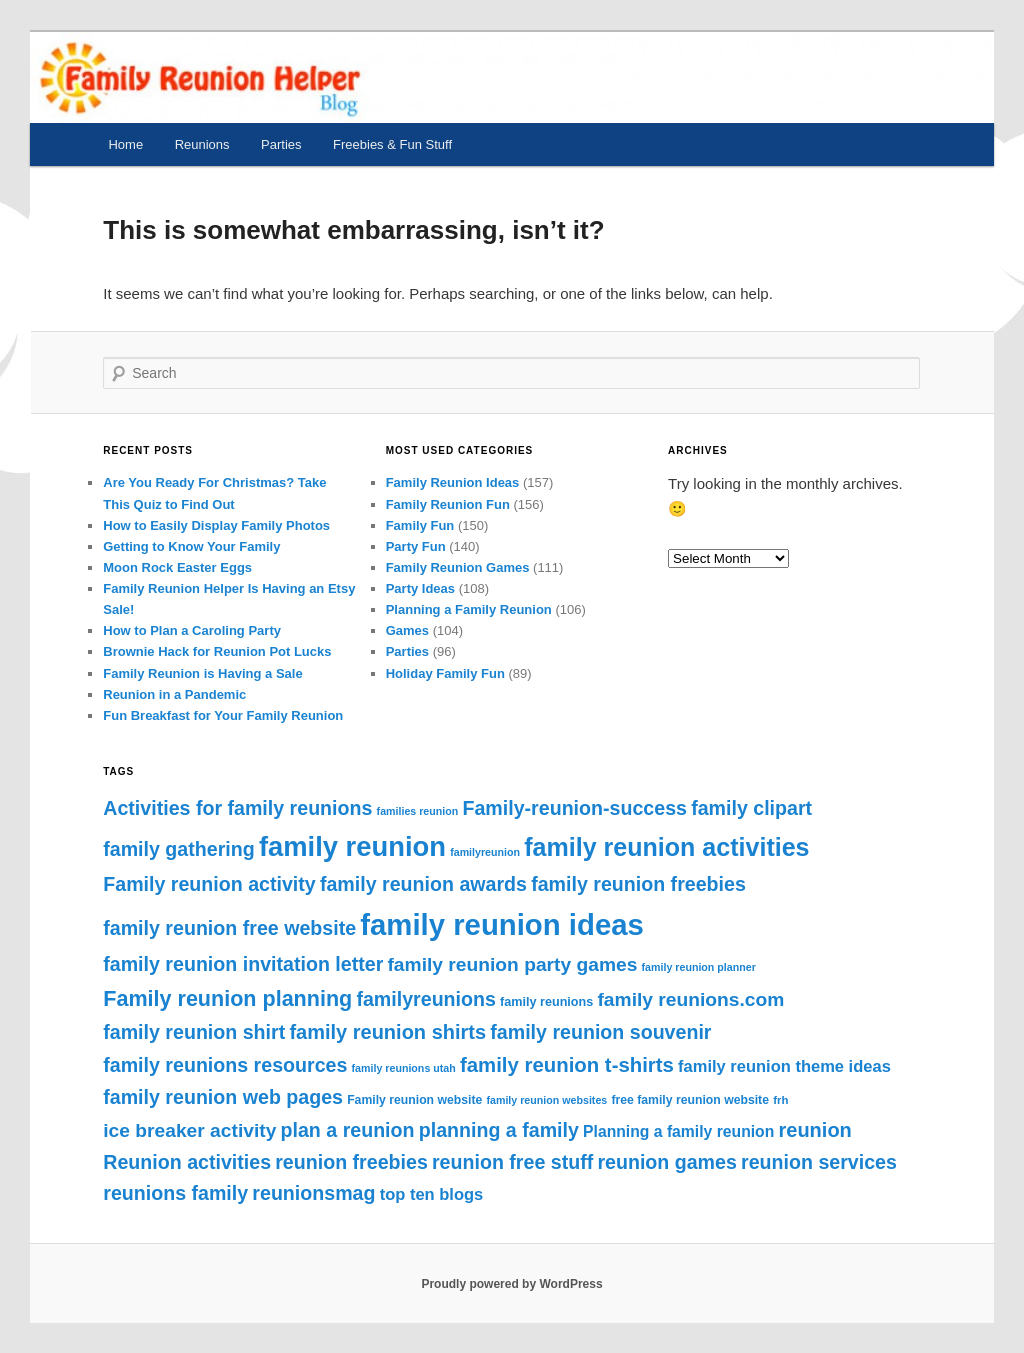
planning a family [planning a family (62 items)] (499, 1130)
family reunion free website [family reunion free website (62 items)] (229, 928)
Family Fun (420, 525)
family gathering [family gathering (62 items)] (178, 849)
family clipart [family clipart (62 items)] (751, 808)
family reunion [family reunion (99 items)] (352, 846)
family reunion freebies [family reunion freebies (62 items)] (638, 884)
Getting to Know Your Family (191, 546)
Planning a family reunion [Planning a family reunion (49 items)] (678, 1131)
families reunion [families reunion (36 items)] (418, 811)
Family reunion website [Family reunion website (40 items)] (414, 1100)
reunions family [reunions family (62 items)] (175, 1193)
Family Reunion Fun (448, 504)
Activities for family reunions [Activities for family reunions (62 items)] (237, 808)
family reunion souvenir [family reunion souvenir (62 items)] (600, 1032)
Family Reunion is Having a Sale (202, 673)
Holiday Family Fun (445, 673)
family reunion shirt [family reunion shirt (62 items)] (194, 1032)
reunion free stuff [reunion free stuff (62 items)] (512, 1162)
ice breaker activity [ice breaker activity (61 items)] (189, 1130)
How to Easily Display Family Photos (216, 525)
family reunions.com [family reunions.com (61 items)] (690, 999)
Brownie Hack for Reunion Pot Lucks (217, 651)
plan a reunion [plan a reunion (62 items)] (348, 1130)
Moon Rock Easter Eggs (177, 567)
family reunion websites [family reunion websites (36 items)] (546, 1100)
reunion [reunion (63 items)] (815, 1130)
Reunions (202, 144)
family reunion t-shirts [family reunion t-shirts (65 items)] (567, 1065)
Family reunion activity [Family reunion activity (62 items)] (209, 884)
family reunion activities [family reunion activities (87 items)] (666, 847)
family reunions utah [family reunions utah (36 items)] (404, 1068)
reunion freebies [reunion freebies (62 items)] (351, 1162)
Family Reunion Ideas (453, 482)
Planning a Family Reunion (469, 609)
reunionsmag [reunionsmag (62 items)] (313, 1193)
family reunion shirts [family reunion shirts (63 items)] (387, 1032)
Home (125, 144)
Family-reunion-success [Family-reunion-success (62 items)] (574, 808)
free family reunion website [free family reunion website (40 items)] (690, 1100)
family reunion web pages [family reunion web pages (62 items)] (223, 1097)
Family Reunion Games (458, 567)
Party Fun (416, 546)
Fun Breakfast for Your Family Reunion (223, 715)
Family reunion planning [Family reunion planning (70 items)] (227, 998)
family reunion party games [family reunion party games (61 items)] (512, 964)
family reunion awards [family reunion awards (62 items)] (423, 884)
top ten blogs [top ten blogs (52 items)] (432, 1194)
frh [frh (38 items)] (780, 1100)
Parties (281, 144)
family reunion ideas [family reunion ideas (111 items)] (502, 924)
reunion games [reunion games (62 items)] (666, 1162)
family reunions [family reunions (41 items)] (546, 1002)
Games (407, 630)
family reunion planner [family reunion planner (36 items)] (699, 967)
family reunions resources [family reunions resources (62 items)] (225, 1065)
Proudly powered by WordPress (511, 1284)
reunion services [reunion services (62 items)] (819, 1162)
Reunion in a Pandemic (174, 694)
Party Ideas (420, 588)
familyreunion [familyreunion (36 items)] (485, 852)
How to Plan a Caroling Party (192, 630)
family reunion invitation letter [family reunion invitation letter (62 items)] (243, 964)
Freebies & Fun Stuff (392, 144)
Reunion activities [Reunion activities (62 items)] (187, 1162)
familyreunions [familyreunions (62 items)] (425, 999)
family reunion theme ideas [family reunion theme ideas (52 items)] (784, 1066)
